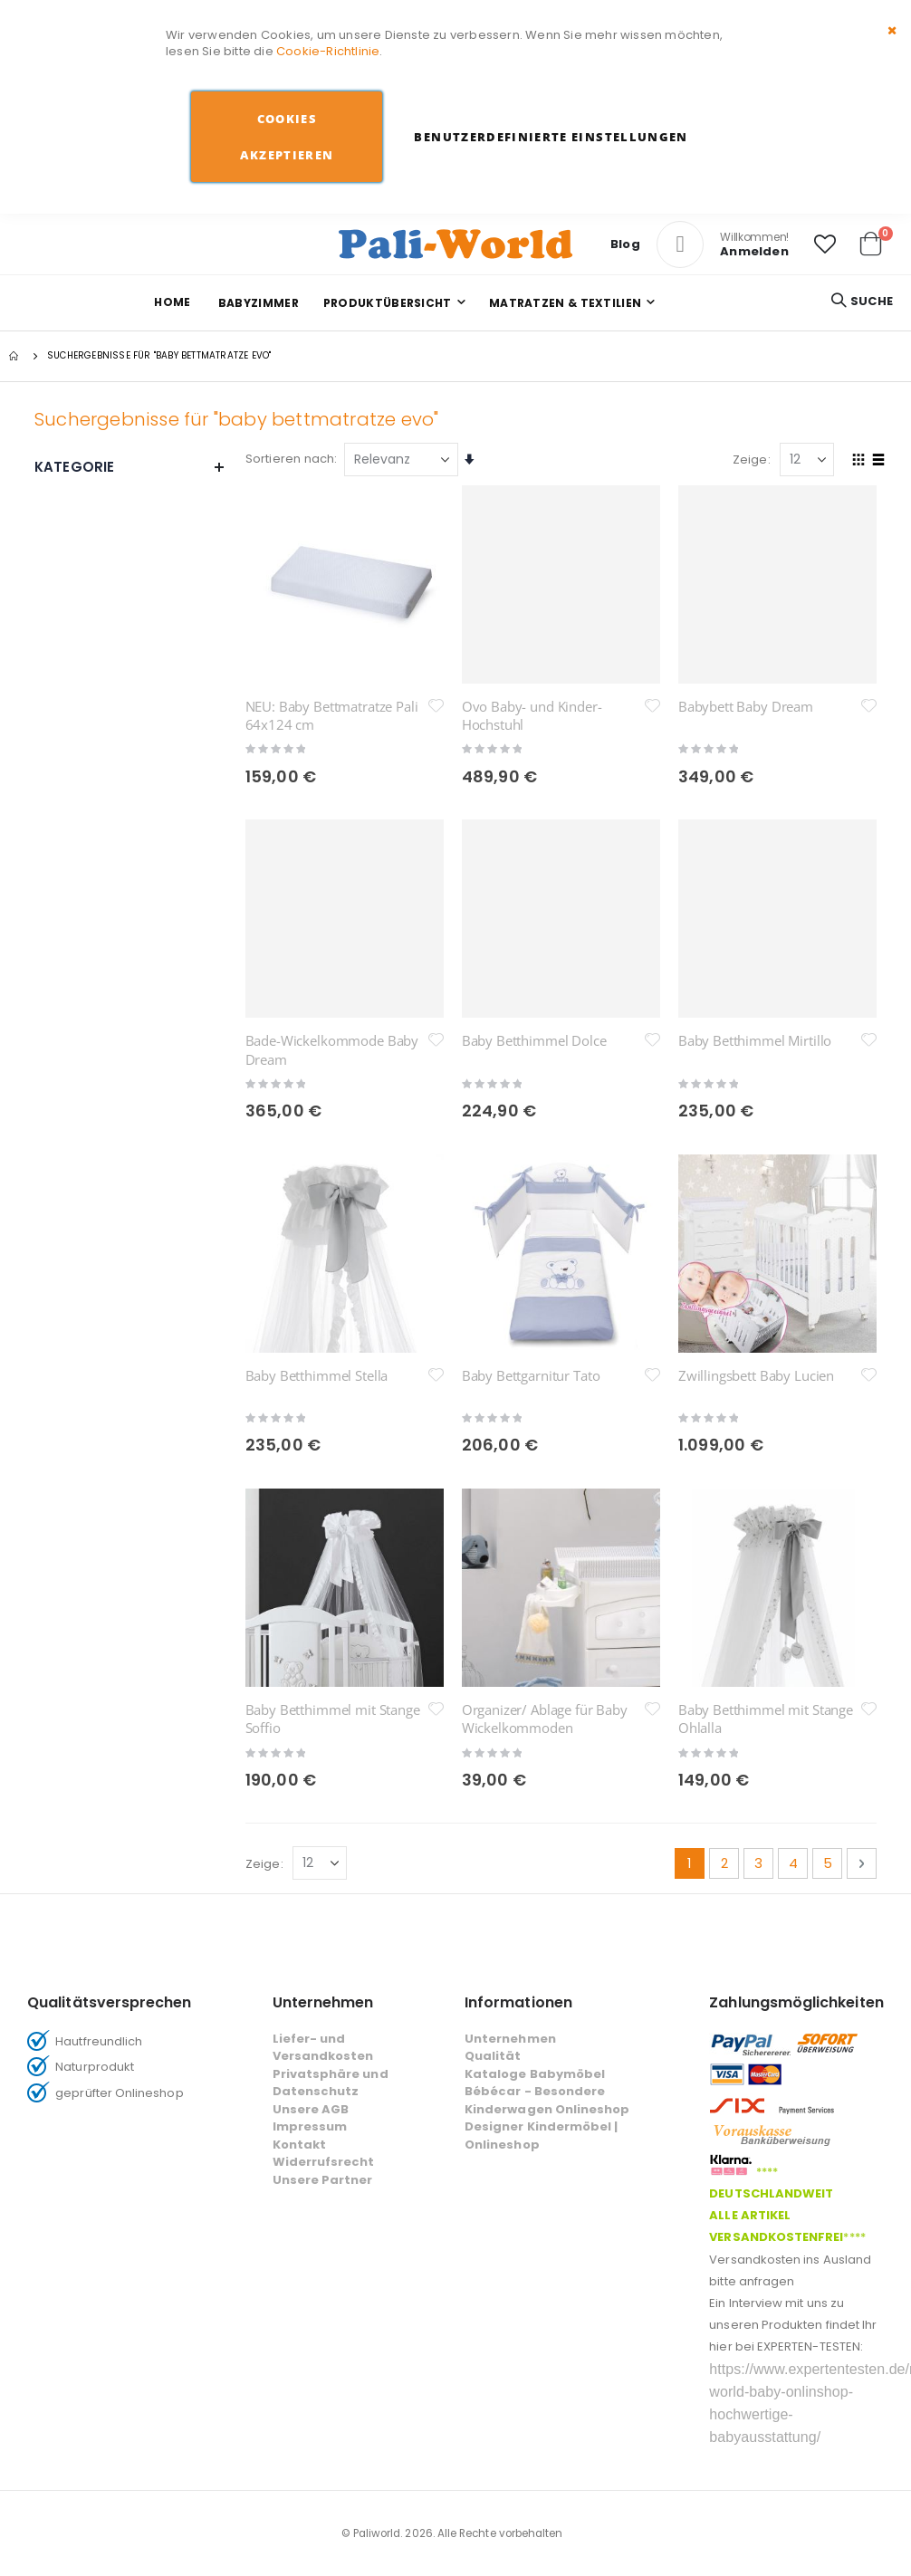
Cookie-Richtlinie (327, 51)
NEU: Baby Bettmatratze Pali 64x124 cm (331, 715)
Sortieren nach (290, 458)
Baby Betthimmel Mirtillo (754, 1040)
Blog (625, 244)
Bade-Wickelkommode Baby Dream (332, 1049)
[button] (825, 244)
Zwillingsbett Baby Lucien (756, 1222)
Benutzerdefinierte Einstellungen (550, 137)
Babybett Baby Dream (745, 706)
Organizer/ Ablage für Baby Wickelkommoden (545, 1412)
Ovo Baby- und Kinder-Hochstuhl (532, 715)
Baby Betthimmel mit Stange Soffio (332, 1412)
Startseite (15, 356)
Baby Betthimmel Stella (316, 1222)
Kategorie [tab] (129, 466)
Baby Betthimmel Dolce (534, 1040)
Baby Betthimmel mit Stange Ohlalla (765, 1412)
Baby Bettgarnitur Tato (531, 1222)
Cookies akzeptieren (286, 136)
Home (172, 302)
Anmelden (754, 251)
